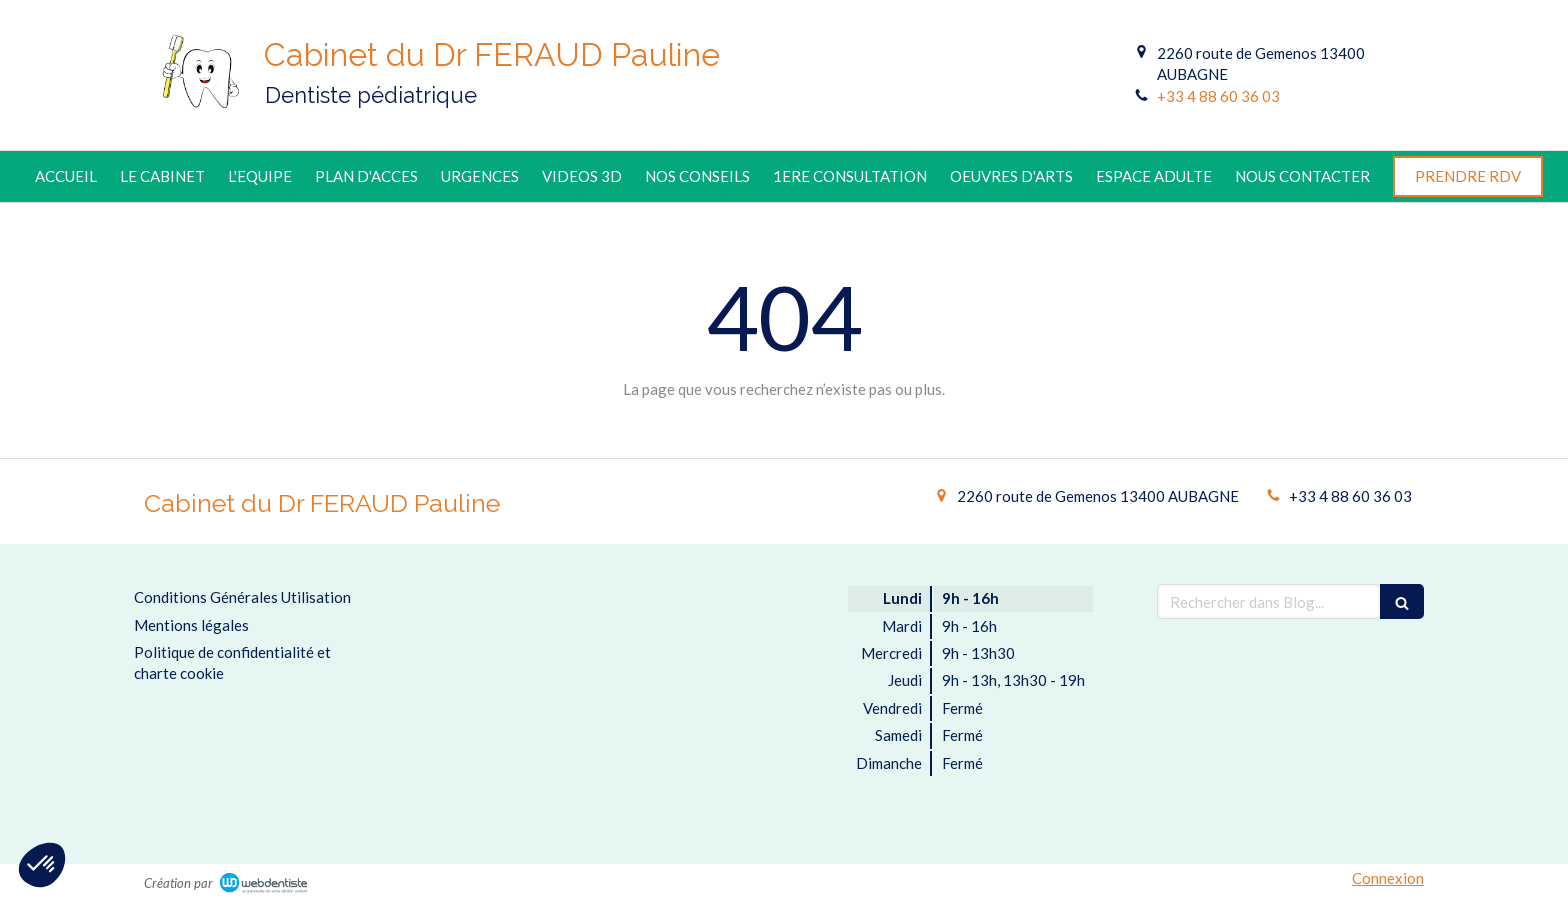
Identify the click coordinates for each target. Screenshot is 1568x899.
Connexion (1388, 878)
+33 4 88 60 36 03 (1218, 96)
